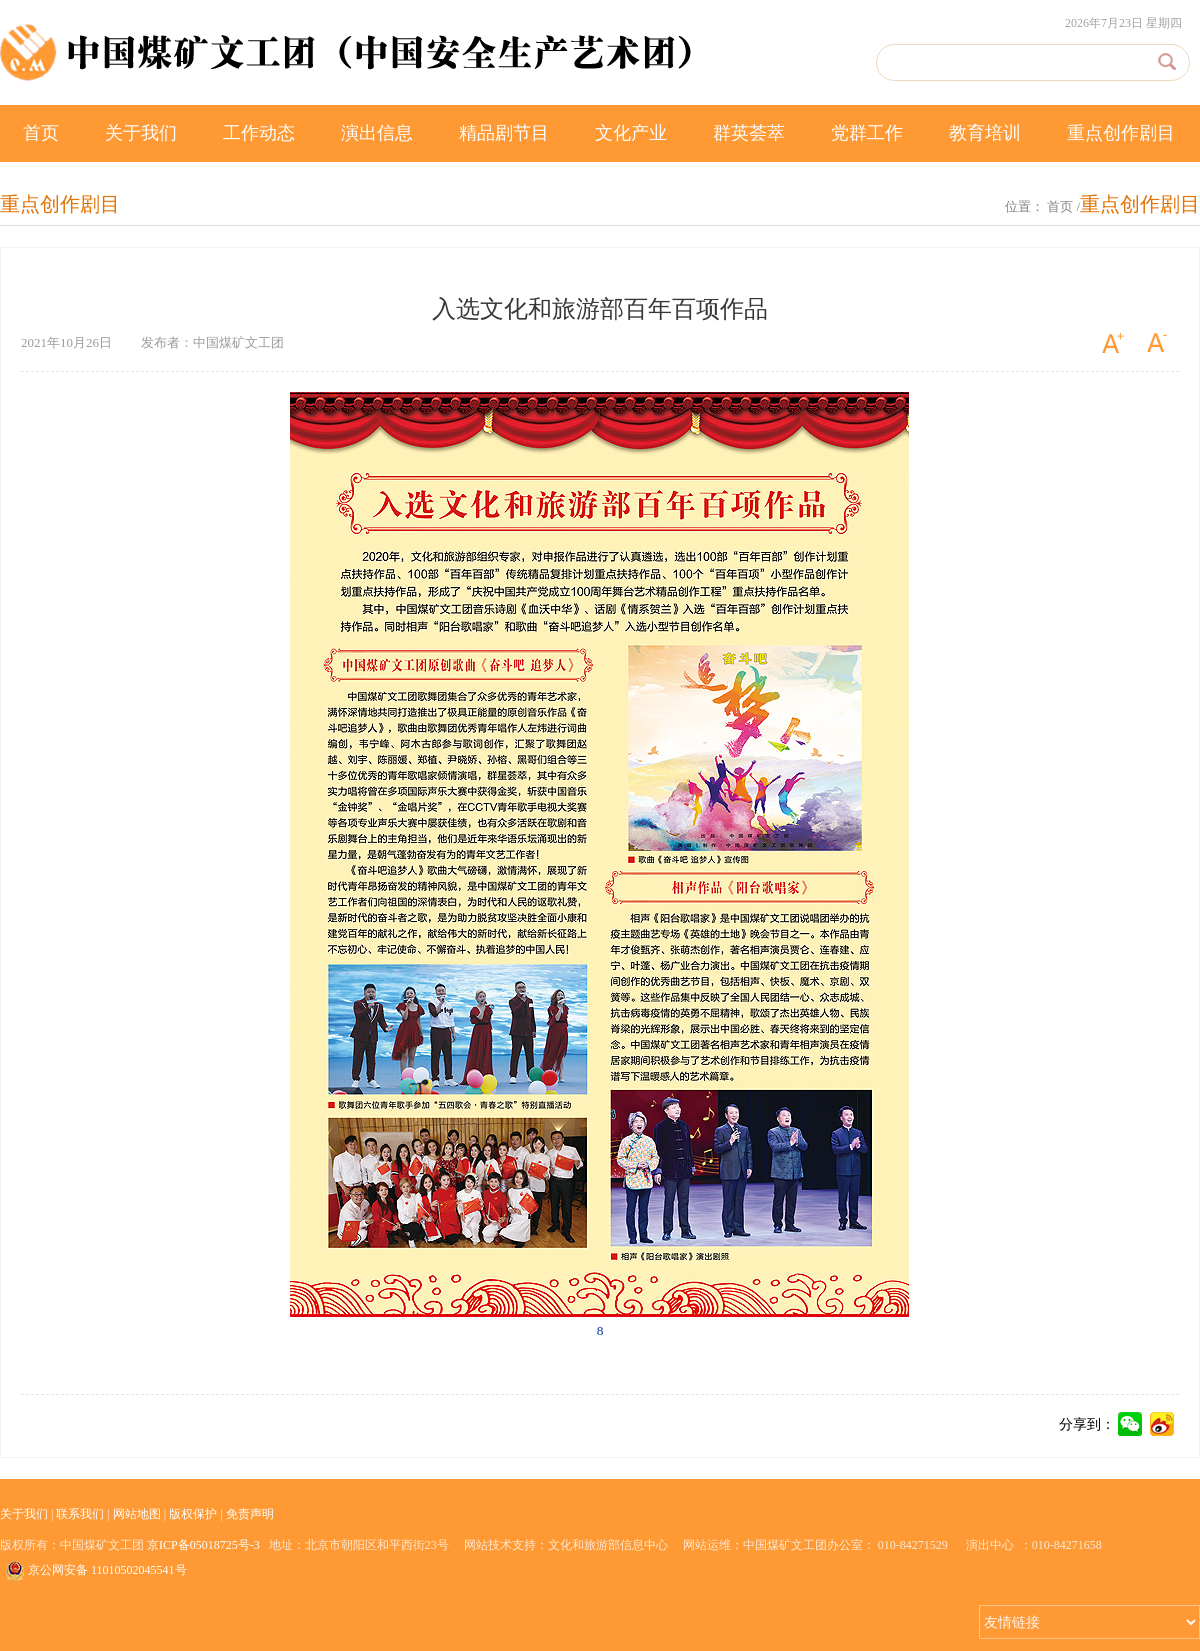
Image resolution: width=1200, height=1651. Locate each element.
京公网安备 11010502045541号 (96, 1570)
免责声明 (250, 1514)
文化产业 (631, 133)
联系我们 (80, 1514)
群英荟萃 (749, 133)
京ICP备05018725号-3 (203, 1545)
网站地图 (137, 1514)
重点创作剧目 (1121, 133)
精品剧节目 (504, 133)
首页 (41, 133)
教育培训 (985, 133)
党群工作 (867, 133)
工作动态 (259, 133)
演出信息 (377, 133)
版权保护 (193, 1514)
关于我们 (141, 133)
